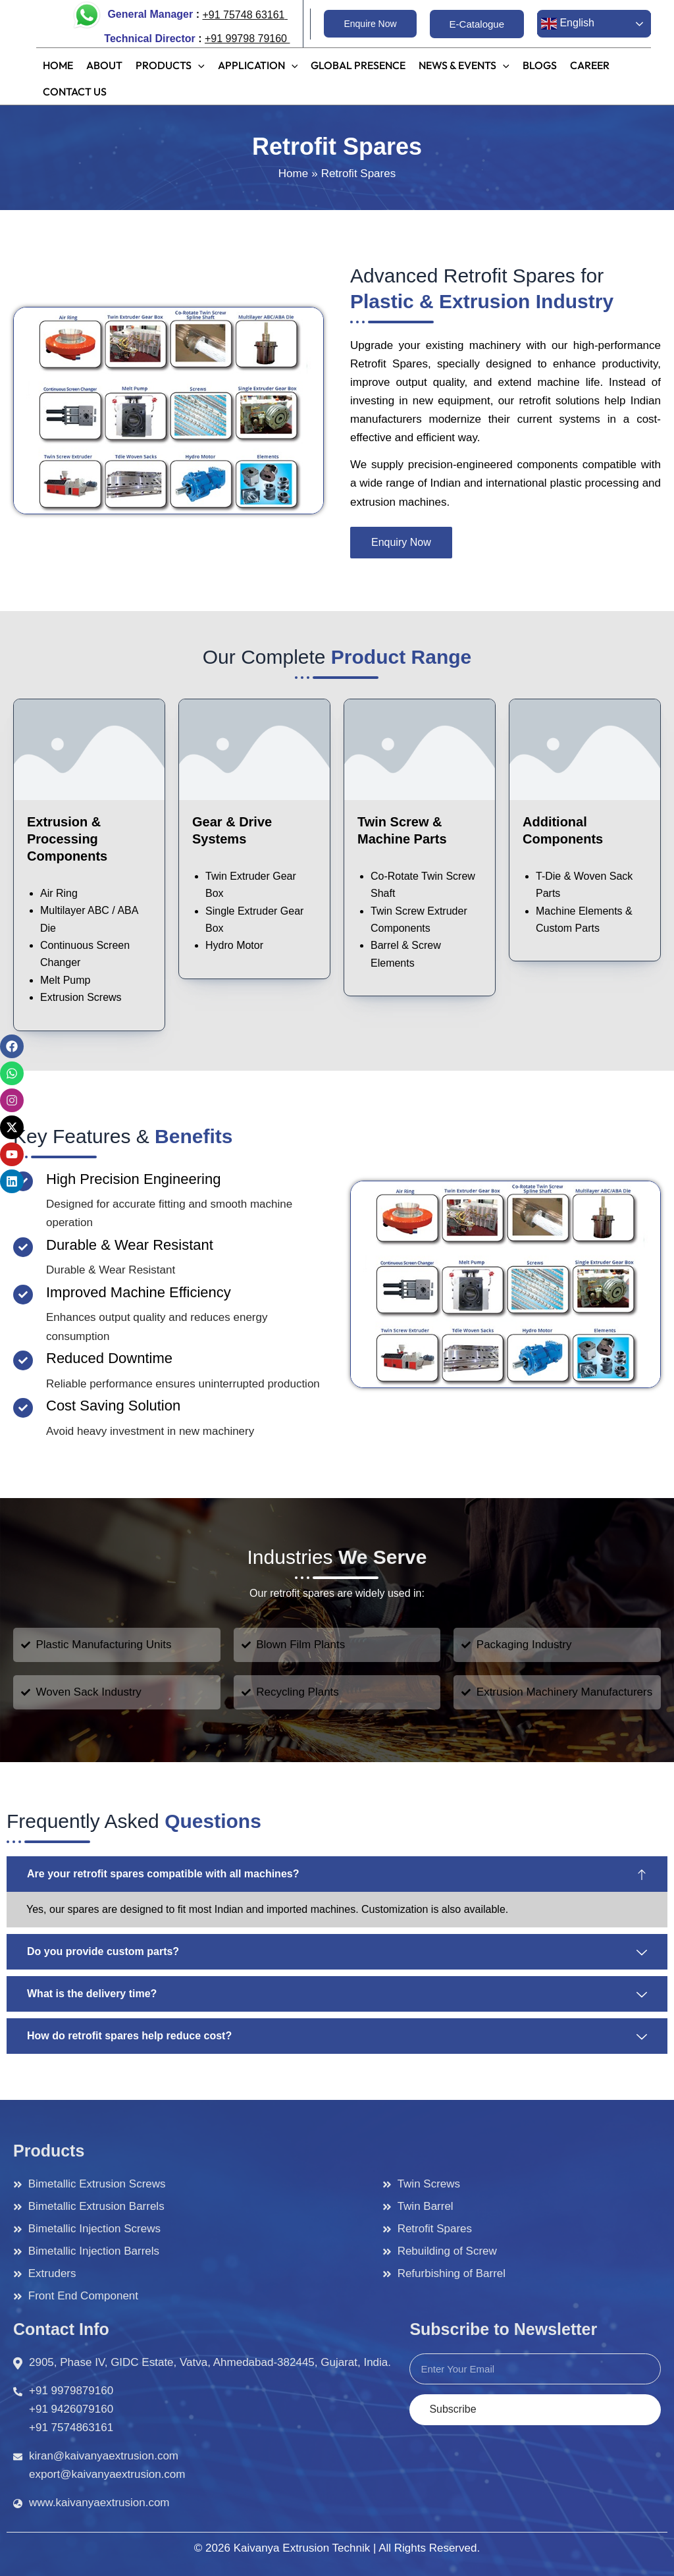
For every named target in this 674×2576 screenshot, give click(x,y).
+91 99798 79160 (247, 38)
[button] (370, 24)
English (567, 24)
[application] (198, 61)
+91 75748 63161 (243, 14)
